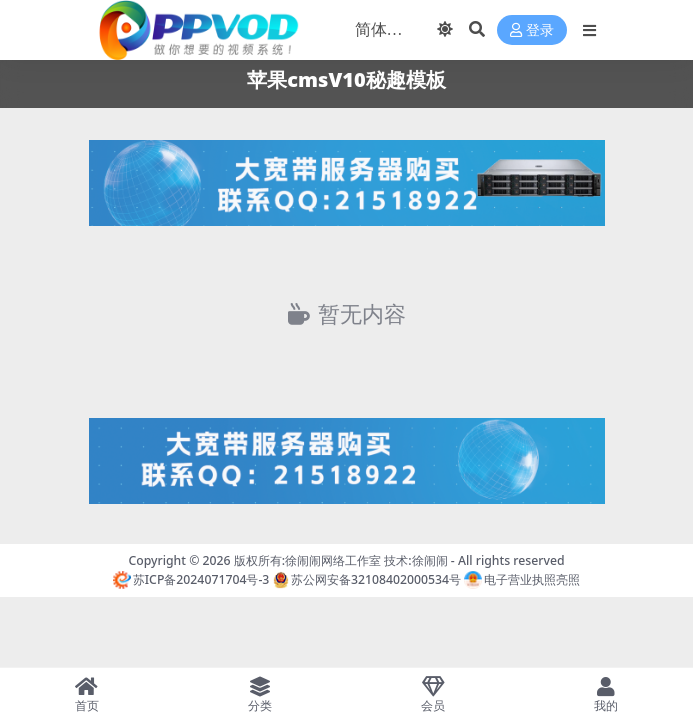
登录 (532, 30)
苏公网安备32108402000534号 (367, 579)
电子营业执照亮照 (522, 579)
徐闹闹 (430, 560)
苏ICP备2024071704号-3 (191, 579)
